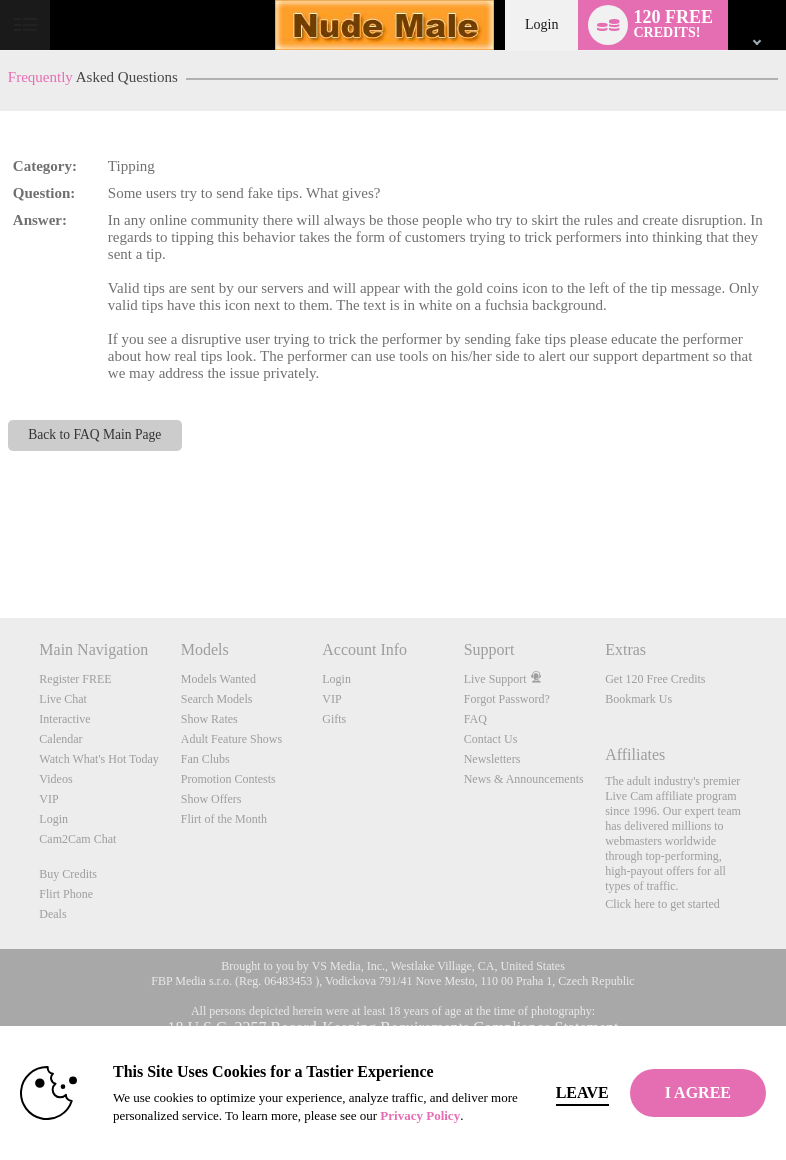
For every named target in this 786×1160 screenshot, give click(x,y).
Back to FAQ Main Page (94, 434)
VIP (48, 799)
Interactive (64, 719)
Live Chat (63, 699)
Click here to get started (662, 904)
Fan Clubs (205, 759)
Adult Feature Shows (231, 739)
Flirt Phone (66, 894)
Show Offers (211, 799)
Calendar (60, 739)
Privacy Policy (420, 1115)
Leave (582, 1092)
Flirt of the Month (224, 819)
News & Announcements (524, 779)
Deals (52, 914)
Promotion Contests (228, 779)
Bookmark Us (638, 699)
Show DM (0, 543)
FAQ (475, 719)
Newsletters (492, 759)
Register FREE (75, 679)
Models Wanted (218, 679)
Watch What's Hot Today (99, 759)
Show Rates (209, 719)
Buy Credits (68, 874)
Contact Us (491, 739)
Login (541, 24)
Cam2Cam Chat (77, 839)
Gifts (334, 719)
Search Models (217, 699)
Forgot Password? (507, 699)
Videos (55, 779)
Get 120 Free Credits (655, 679)
